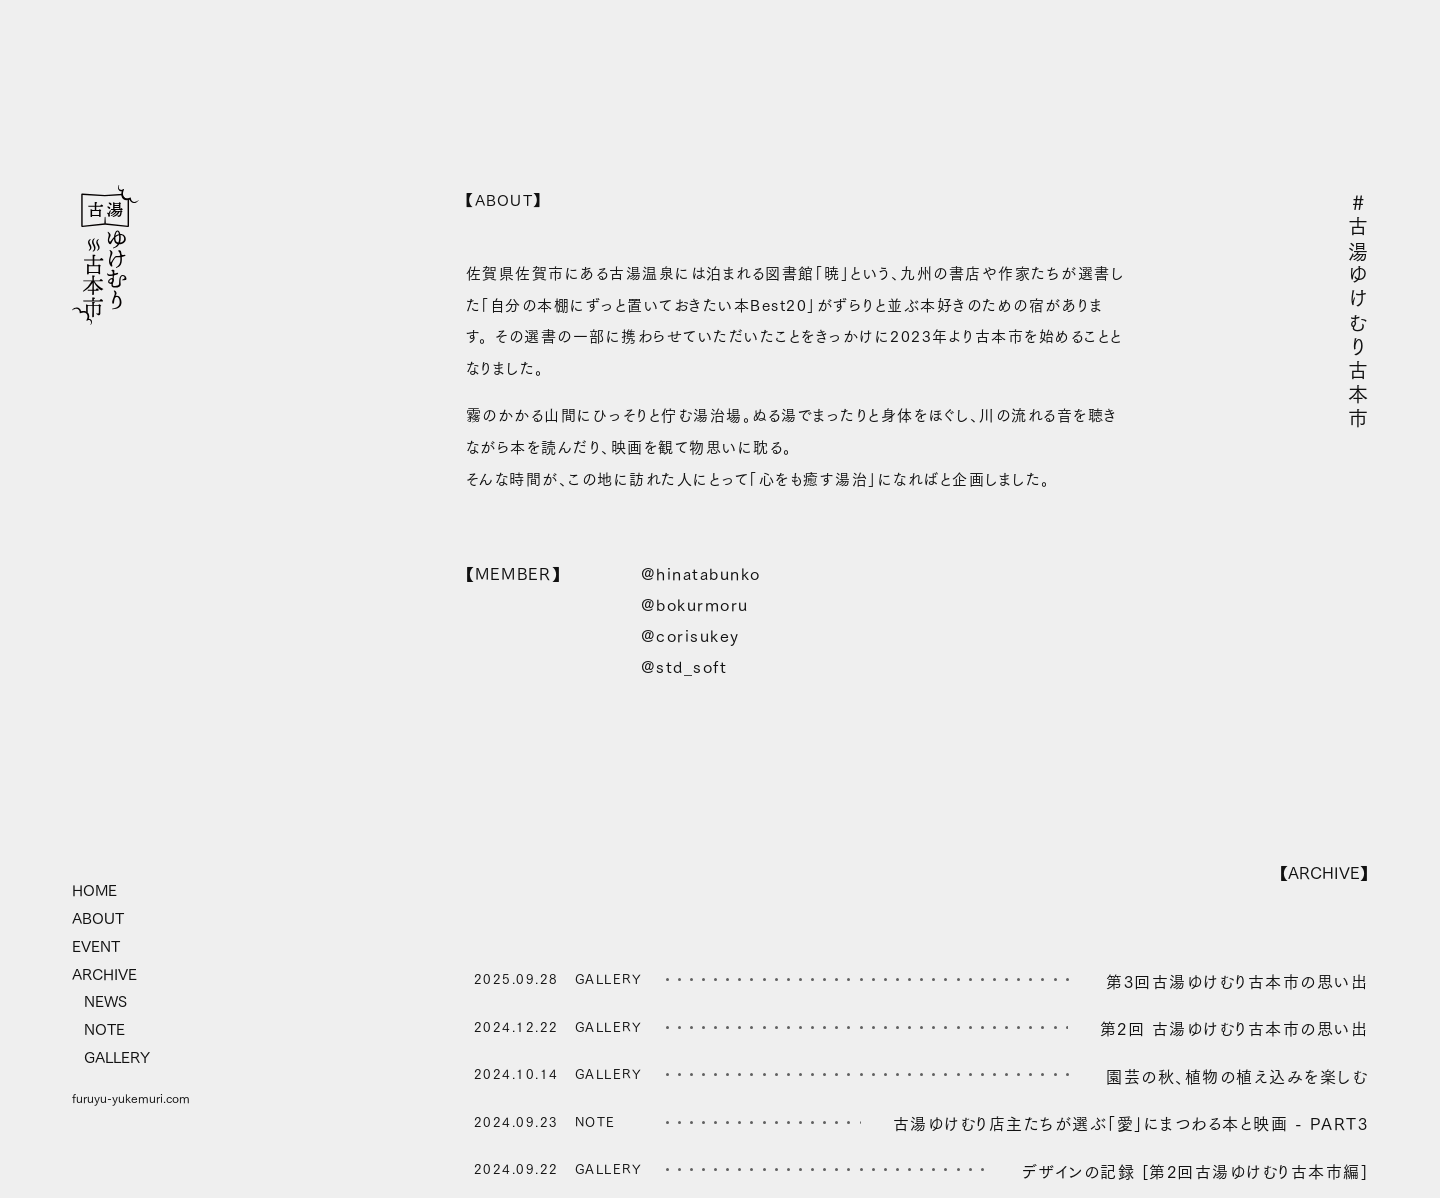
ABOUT (98, 919)
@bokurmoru (695, 605)
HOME (94, 891)
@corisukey (690, 636)
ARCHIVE (104, 975)
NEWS (105, 1002)
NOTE (104, 1030)
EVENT (96, 947)
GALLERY (117, 1058)
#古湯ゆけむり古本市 (1358, 312)
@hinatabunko (701, 574)
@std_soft (684, 667)
